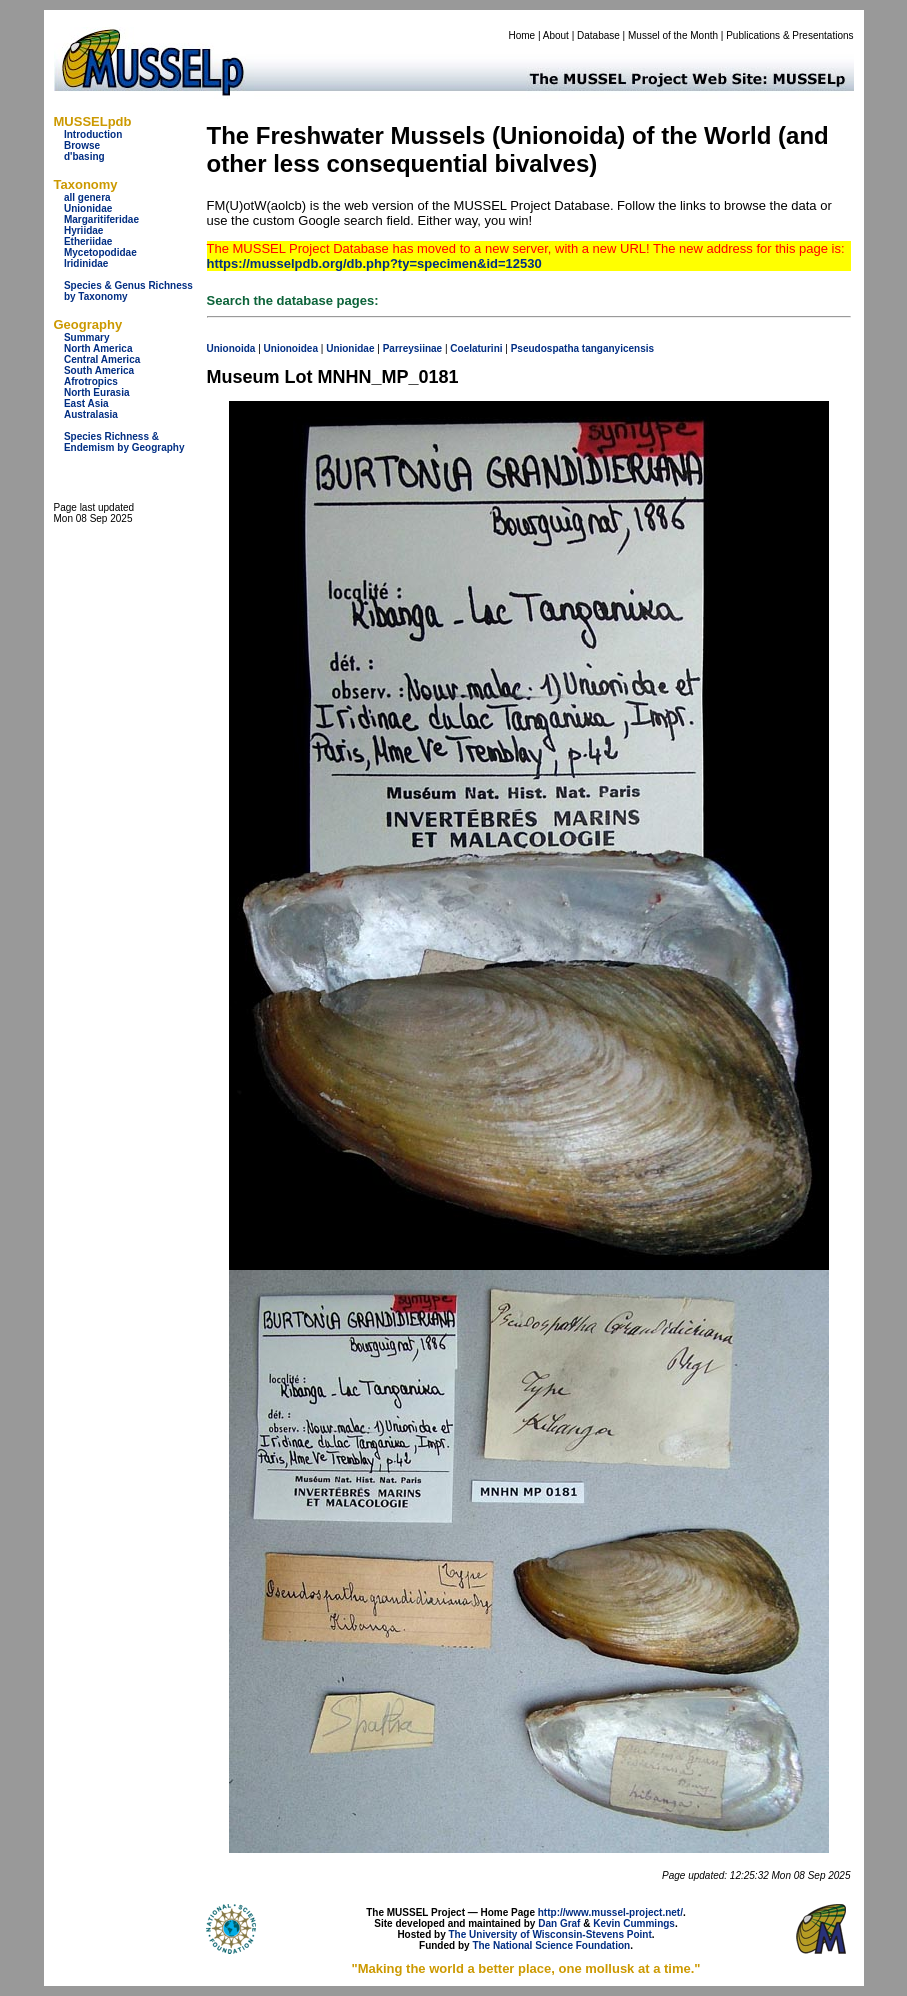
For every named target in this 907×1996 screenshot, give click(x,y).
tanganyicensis (618, 348)
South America (99, 370)
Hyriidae (83, 230)
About (556, 35)
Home (521, 35)
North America (98, 348)
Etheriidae (88, 241)
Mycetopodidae (100, 252)
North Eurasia (97, 392)
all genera (87, 197)
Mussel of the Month (673, 35)
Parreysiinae (413, 348)
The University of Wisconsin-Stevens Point (550, 1934)
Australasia (91, 414)
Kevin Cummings (634, 1923)
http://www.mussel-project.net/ (610, 1912)
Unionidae (88, 208)
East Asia (86, 403)
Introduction (93, 134)
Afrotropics (91, 381)
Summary (87, 337)
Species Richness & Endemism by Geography (124, 442)
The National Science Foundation (551, 1945)
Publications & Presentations (789, 35)
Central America (102, 359)
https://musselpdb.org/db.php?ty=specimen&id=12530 (374, 263)
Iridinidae (86, 263)
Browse (82, 145)
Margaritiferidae (101, 219)
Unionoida (231, 348)
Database (598, 35)
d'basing (84, 156)
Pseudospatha (545, 348)
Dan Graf (559, 1923)
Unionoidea (291, 348)
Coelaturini (476, 348)
